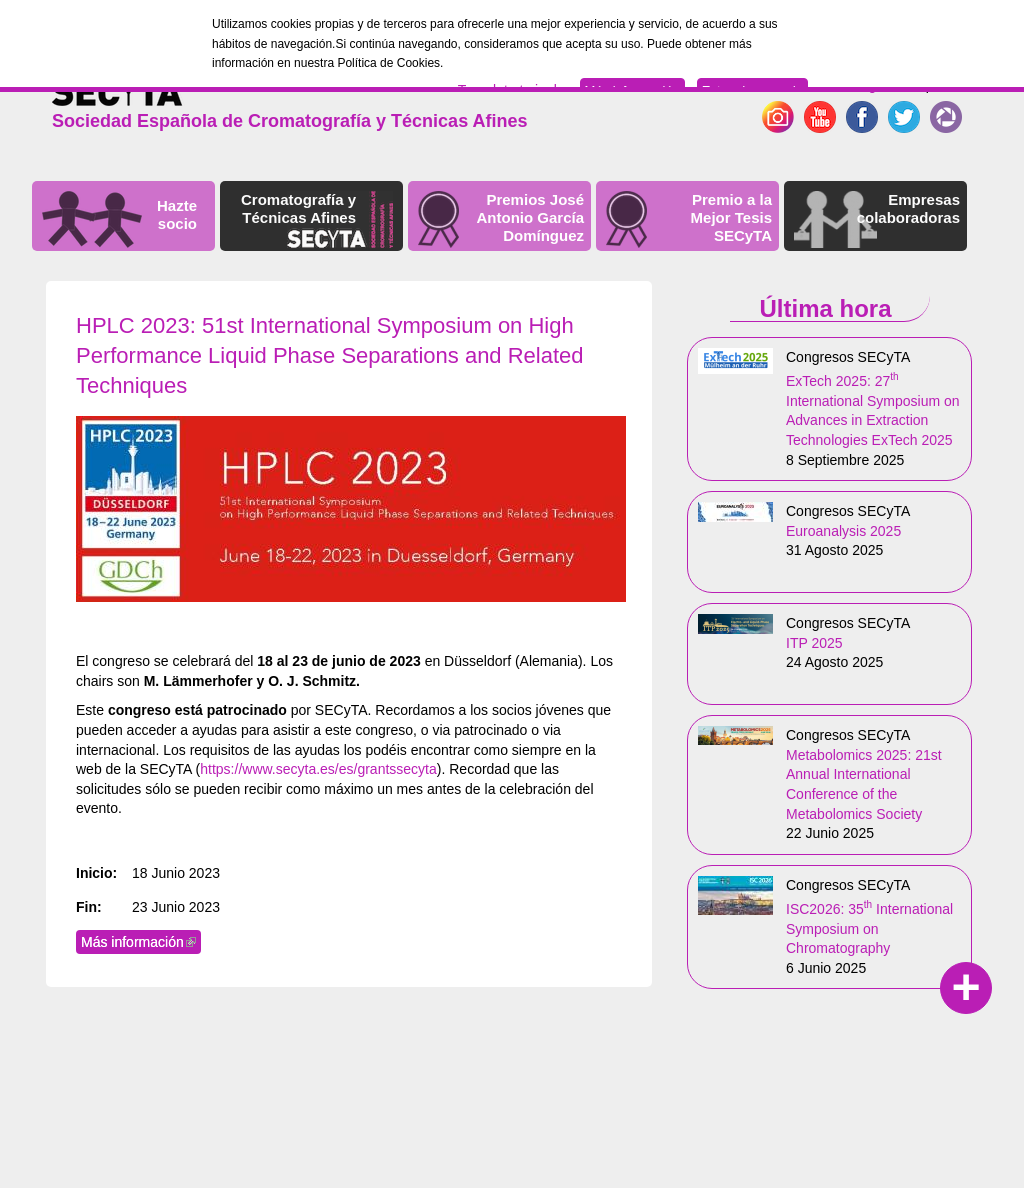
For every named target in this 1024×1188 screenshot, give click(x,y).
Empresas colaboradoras (908, 208)
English (874, 85)
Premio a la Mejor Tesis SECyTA (731, 217)
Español (934, 85)
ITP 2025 (814, 643)
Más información (141, 942)
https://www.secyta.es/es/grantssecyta (318, 769)
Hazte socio (177, 214)
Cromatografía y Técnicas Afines (298, 208)
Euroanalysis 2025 (843, 531)
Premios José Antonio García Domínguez (530, 217)
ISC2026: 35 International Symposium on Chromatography (869, 928)
